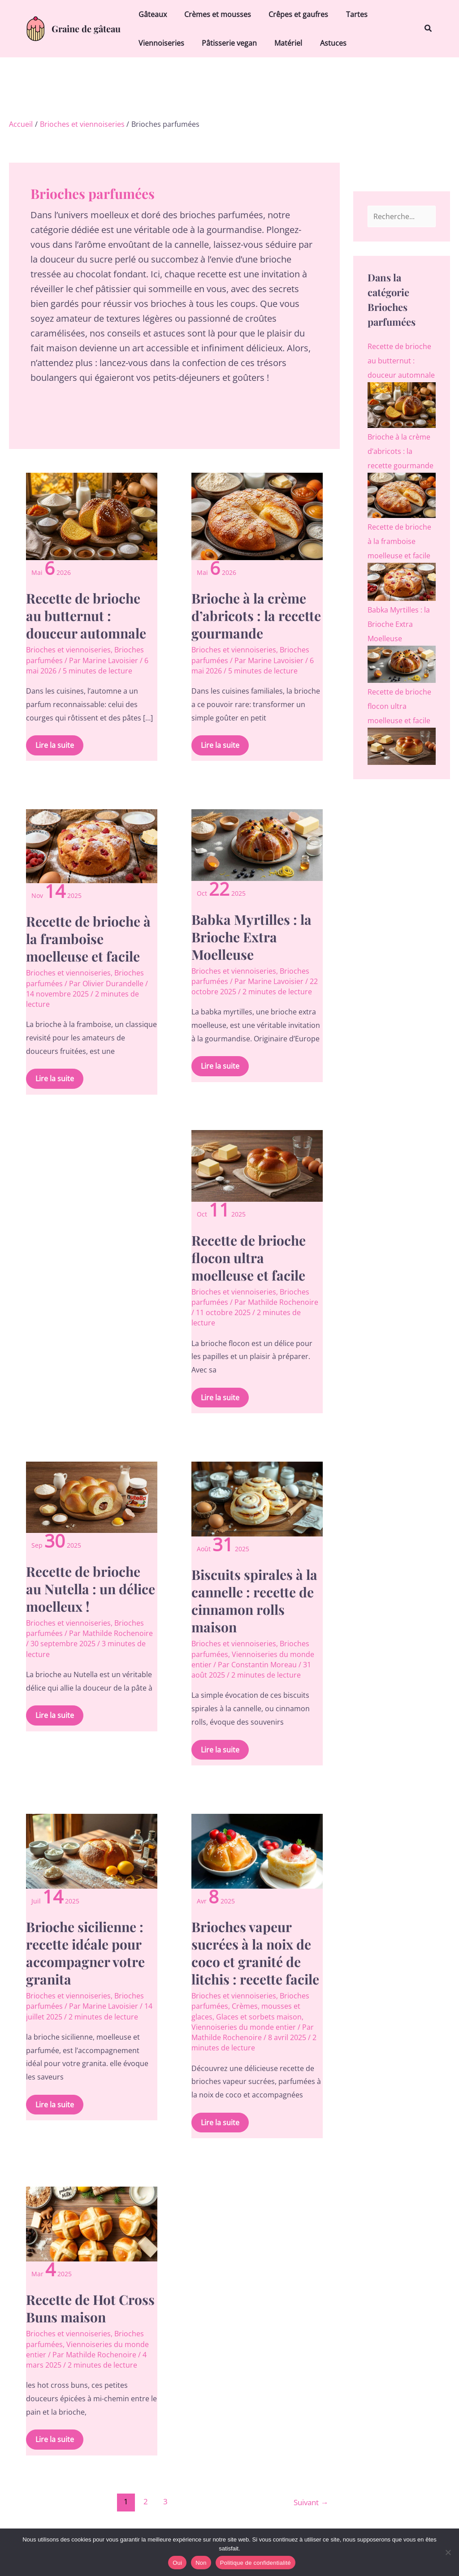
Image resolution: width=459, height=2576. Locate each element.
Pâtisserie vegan (224, 43)
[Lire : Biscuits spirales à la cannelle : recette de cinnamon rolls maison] (256, 1498)
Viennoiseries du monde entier (243, 2027)
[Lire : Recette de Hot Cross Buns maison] (91, 2223)
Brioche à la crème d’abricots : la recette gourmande (256, 615)
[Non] (447, 2552)
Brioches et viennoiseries (68, 650)
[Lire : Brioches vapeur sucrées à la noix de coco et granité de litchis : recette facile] (256, 1850)
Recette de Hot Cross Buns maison (90, 2308)
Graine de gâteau (86, 28)
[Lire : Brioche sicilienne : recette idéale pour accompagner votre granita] (91, 1850)
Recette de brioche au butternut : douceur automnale (86, 615)
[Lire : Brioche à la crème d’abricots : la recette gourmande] (256, 516)
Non (201, 2562)
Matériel (280, 43)
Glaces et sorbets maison (259, 2017)
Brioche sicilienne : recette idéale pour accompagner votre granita (85, 1953)
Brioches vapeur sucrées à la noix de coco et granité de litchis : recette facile (255, 1953)
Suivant (311, 2501)
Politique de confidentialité (255, 2562)
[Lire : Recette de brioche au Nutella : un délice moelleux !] (91, 1497)
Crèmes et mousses (212, 14)
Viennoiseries (159, 43)
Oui (177, 2562)
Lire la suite (54, 742)
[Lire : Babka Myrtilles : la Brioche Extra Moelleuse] (256, 844)
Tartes (345, 14)
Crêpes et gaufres (290, 14)
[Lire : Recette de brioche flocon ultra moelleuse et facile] (256, 1165)
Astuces (321, 43)
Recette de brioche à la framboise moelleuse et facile (88, 938)
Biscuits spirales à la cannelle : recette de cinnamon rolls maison (254, 1601)
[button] (428, 29)
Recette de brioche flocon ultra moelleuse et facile (248, 1257)
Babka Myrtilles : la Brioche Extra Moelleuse (251, 936)
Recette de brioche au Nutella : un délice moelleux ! (90, 1588)
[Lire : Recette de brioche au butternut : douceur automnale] (91, 516)
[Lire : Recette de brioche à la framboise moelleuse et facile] (91, 845)
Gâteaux (151, 14)
